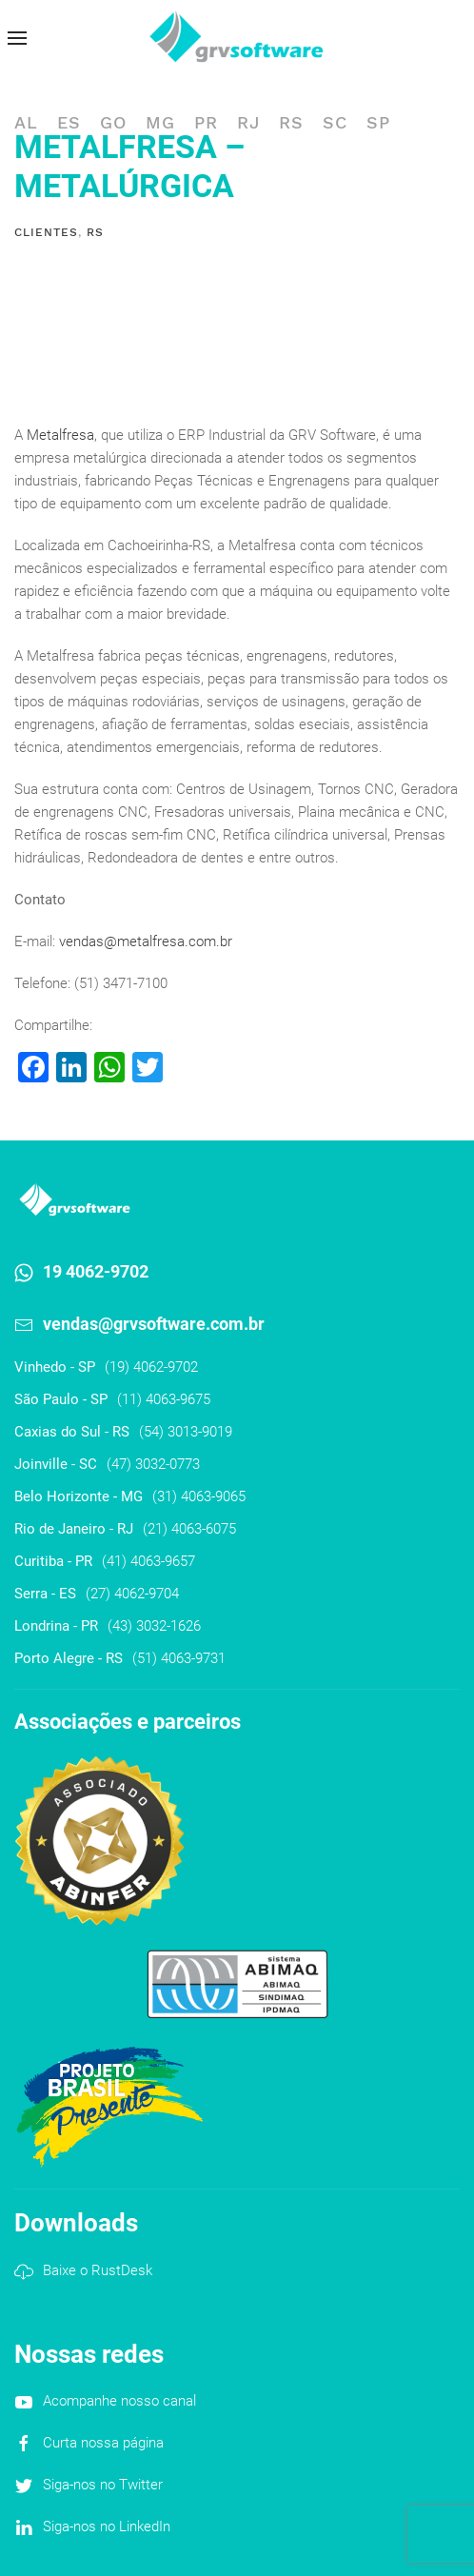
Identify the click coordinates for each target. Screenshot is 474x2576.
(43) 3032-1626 (154, 1626)
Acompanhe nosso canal (119, 2400)
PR (206, 122)
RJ (248, 122)
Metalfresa (60, 435)
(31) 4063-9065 (199, 1496)
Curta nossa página (103, 2442)
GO (113, 122)
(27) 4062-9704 (132, 1593)
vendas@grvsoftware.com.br (154, 1324)
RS (291, 122)
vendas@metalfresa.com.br (145, 941)
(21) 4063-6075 (189, 1528)
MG (160, 122)
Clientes (46, 232)
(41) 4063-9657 (148, 1561)
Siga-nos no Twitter (103, 2484)
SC (335, 122)
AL (26, 122)
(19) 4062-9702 (151, 1367)
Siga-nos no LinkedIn (106, 2526)
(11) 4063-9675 (163, 1399)
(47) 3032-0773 (153, 1464)
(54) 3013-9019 (185, 1431)
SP (378, 122)
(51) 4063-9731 (179, 1658)
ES (69, 122)
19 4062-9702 (95, 1271)
